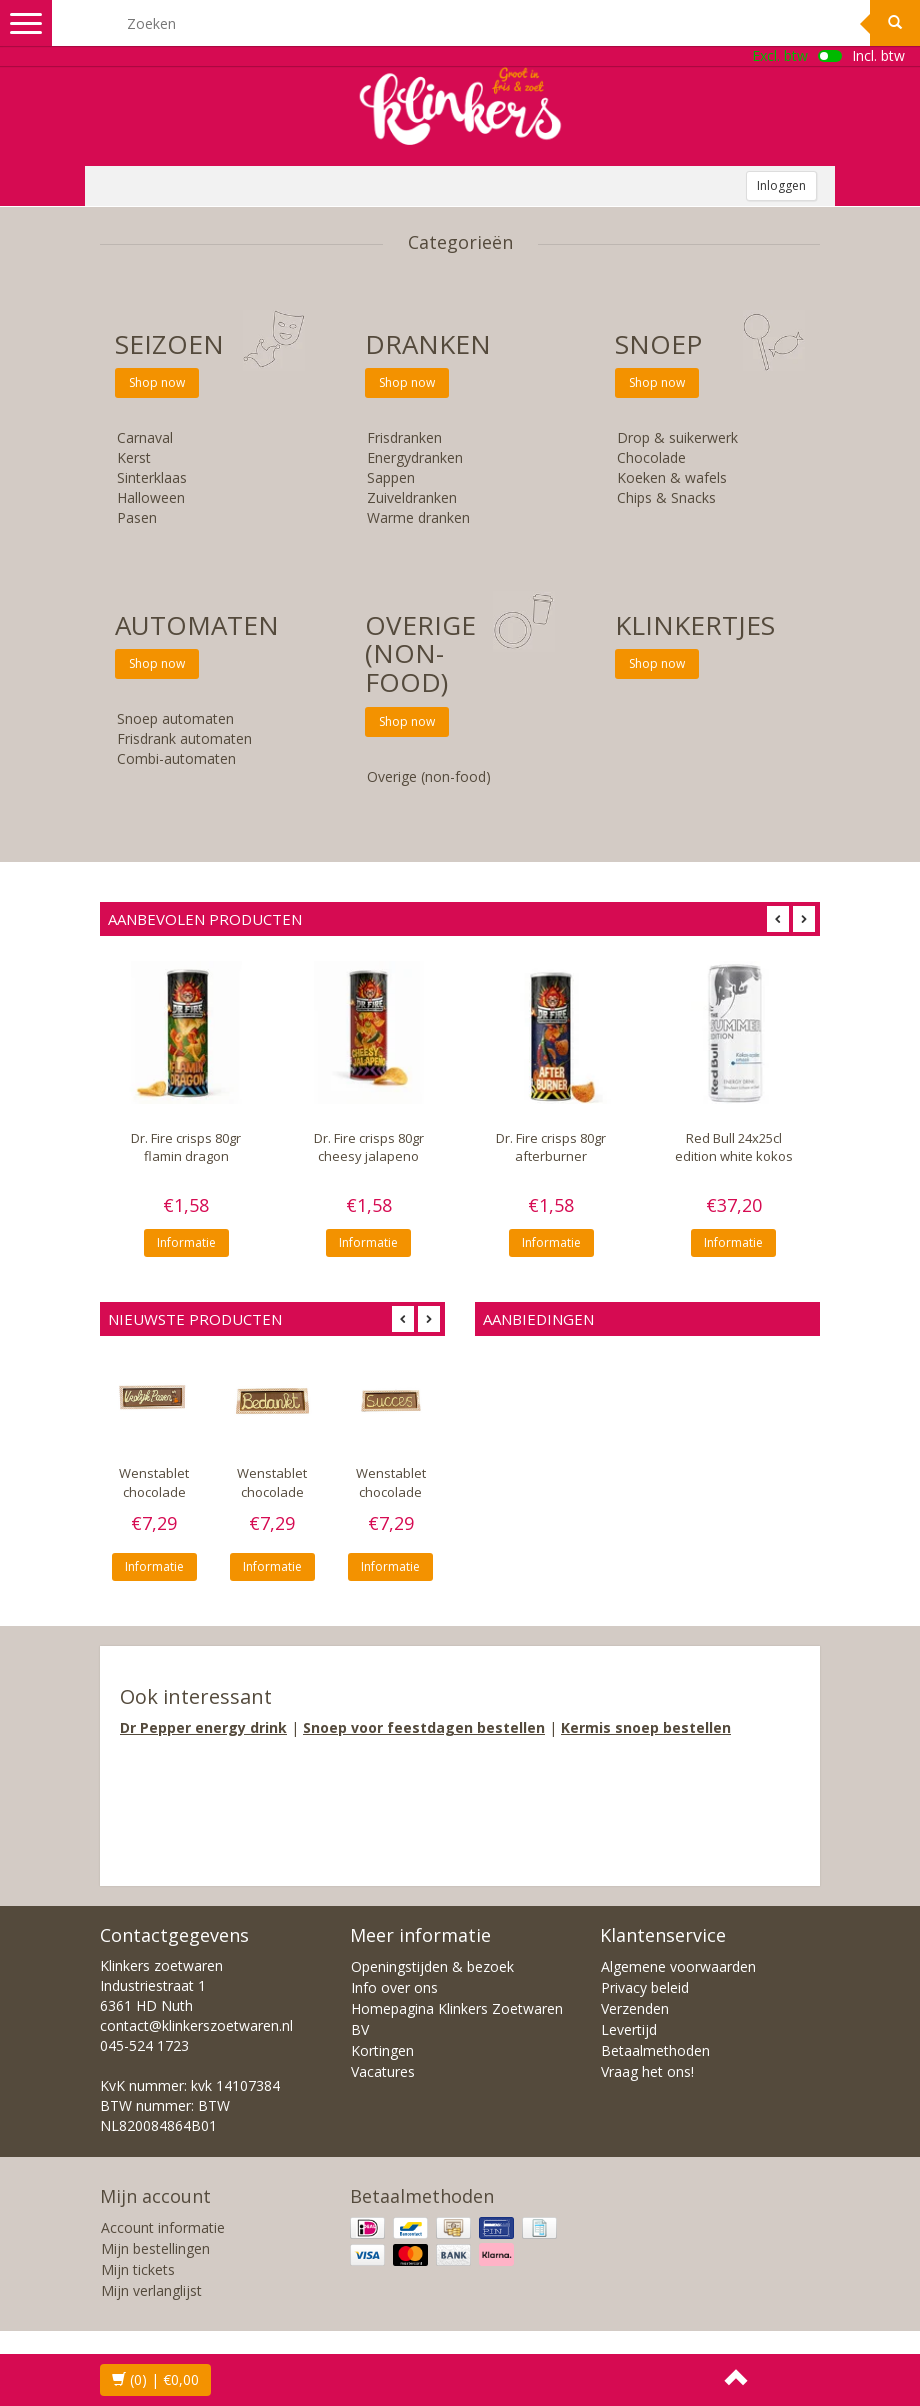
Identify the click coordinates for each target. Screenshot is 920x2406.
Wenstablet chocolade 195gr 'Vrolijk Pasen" (154, 1501)
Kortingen (382, 2050)
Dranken (428, 344)
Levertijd (629, 2029)
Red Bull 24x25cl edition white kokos (734, 1147)
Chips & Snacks (666, 497)
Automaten (197, 625)
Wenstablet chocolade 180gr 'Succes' (390, 1491)
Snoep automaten (175, 718)
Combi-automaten (176, 758)
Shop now (157, 382)
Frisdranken (404, 437)
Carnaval (145, 437)
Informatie (186, 1242)
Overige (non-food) (420, 653)
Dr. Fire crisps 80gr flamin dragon (186, 1147)
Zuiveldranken (412, 497)
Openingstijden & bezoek (432, 1966)
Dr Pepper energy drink (203, 1727)
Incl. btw (878, 55)
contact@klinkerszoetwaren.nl (196, 2025)
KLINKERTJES (695, 625)
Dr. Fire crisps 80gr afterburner (551, 1147)
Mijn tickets (138, 2269)
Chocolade (651, 457)
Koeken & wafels (672, 477)
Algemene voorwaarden (678, 1966)
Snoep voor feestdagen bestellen (424, 1727)
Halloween (151, 497)
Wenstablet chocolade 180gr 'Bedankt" (272, 1501)
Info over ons (394, 1987)
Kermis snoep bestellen (646, 1727)
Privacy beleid (645, 1987)
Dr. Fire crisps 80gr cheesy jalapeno (369, 1147)
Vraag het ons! (647, 2071)
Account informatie (163, 2227)
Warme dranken (418, 517)
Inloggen (781, 185)
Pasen (137, 517)
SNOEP (658, 344)
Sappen (391, 477)
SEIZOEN (169, 344)
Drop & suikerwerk (677, 437)
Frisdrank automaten (184, 738)
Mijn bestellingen (155, 2248)
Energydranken (415, 457)
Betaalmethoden (655, 2050)
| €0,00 (155, 2379)
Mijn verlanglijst (151, 2290)
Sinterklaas (152, 477)
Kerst (134, 457)
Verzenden (635, 2008)
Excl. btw (780, 55)
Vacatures (383, 2071)
